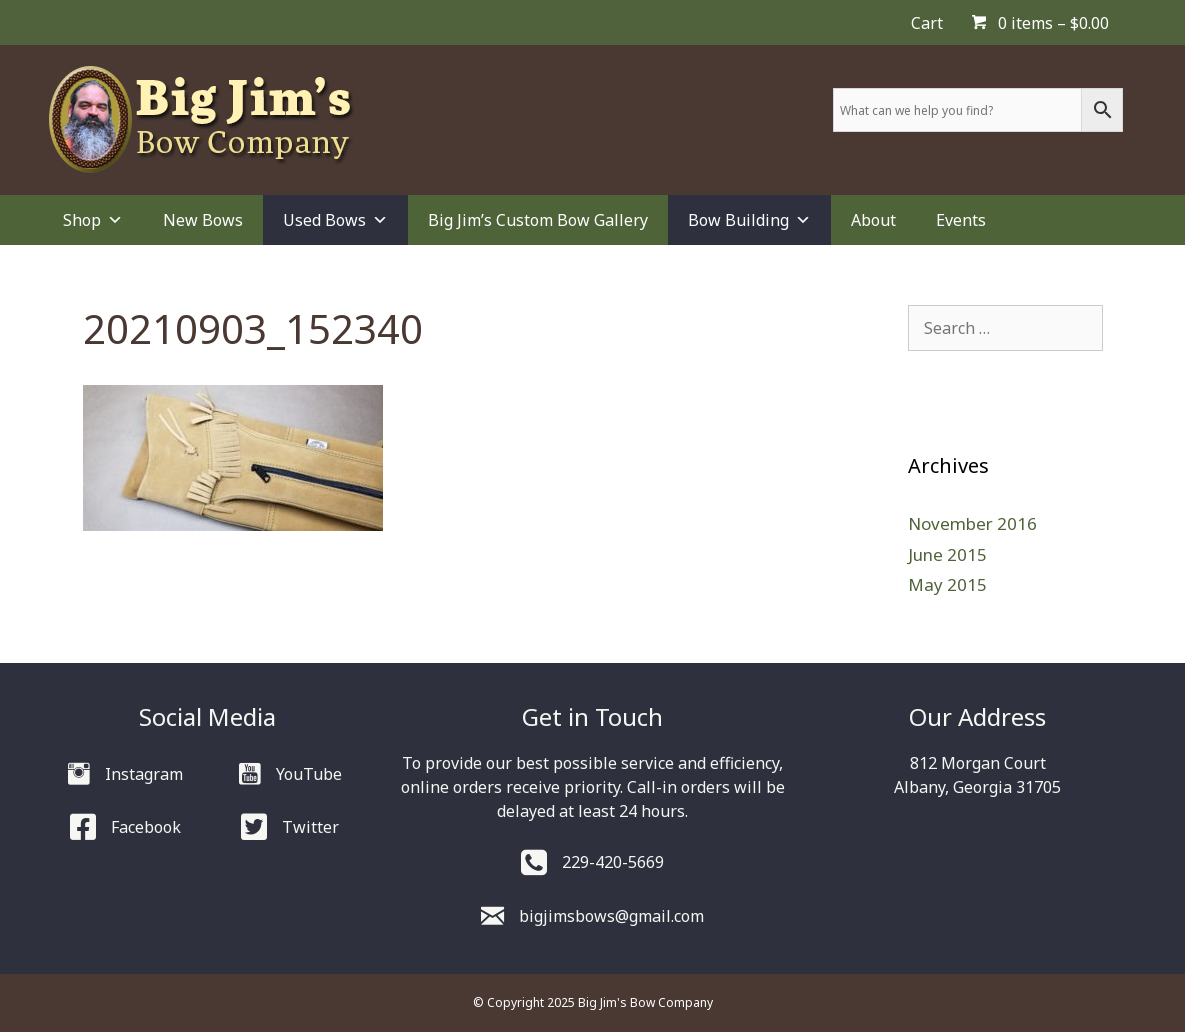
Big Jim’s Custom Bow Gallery (538, 220)
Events (961, 220)
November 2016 (972, 523)
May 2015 (947, 584)
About (873, 220)
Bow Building (749, 220)
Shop (93, 220)
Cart (927, 23)
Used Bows (335, 220)
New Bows (203, 220)
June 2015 (947, 554)
